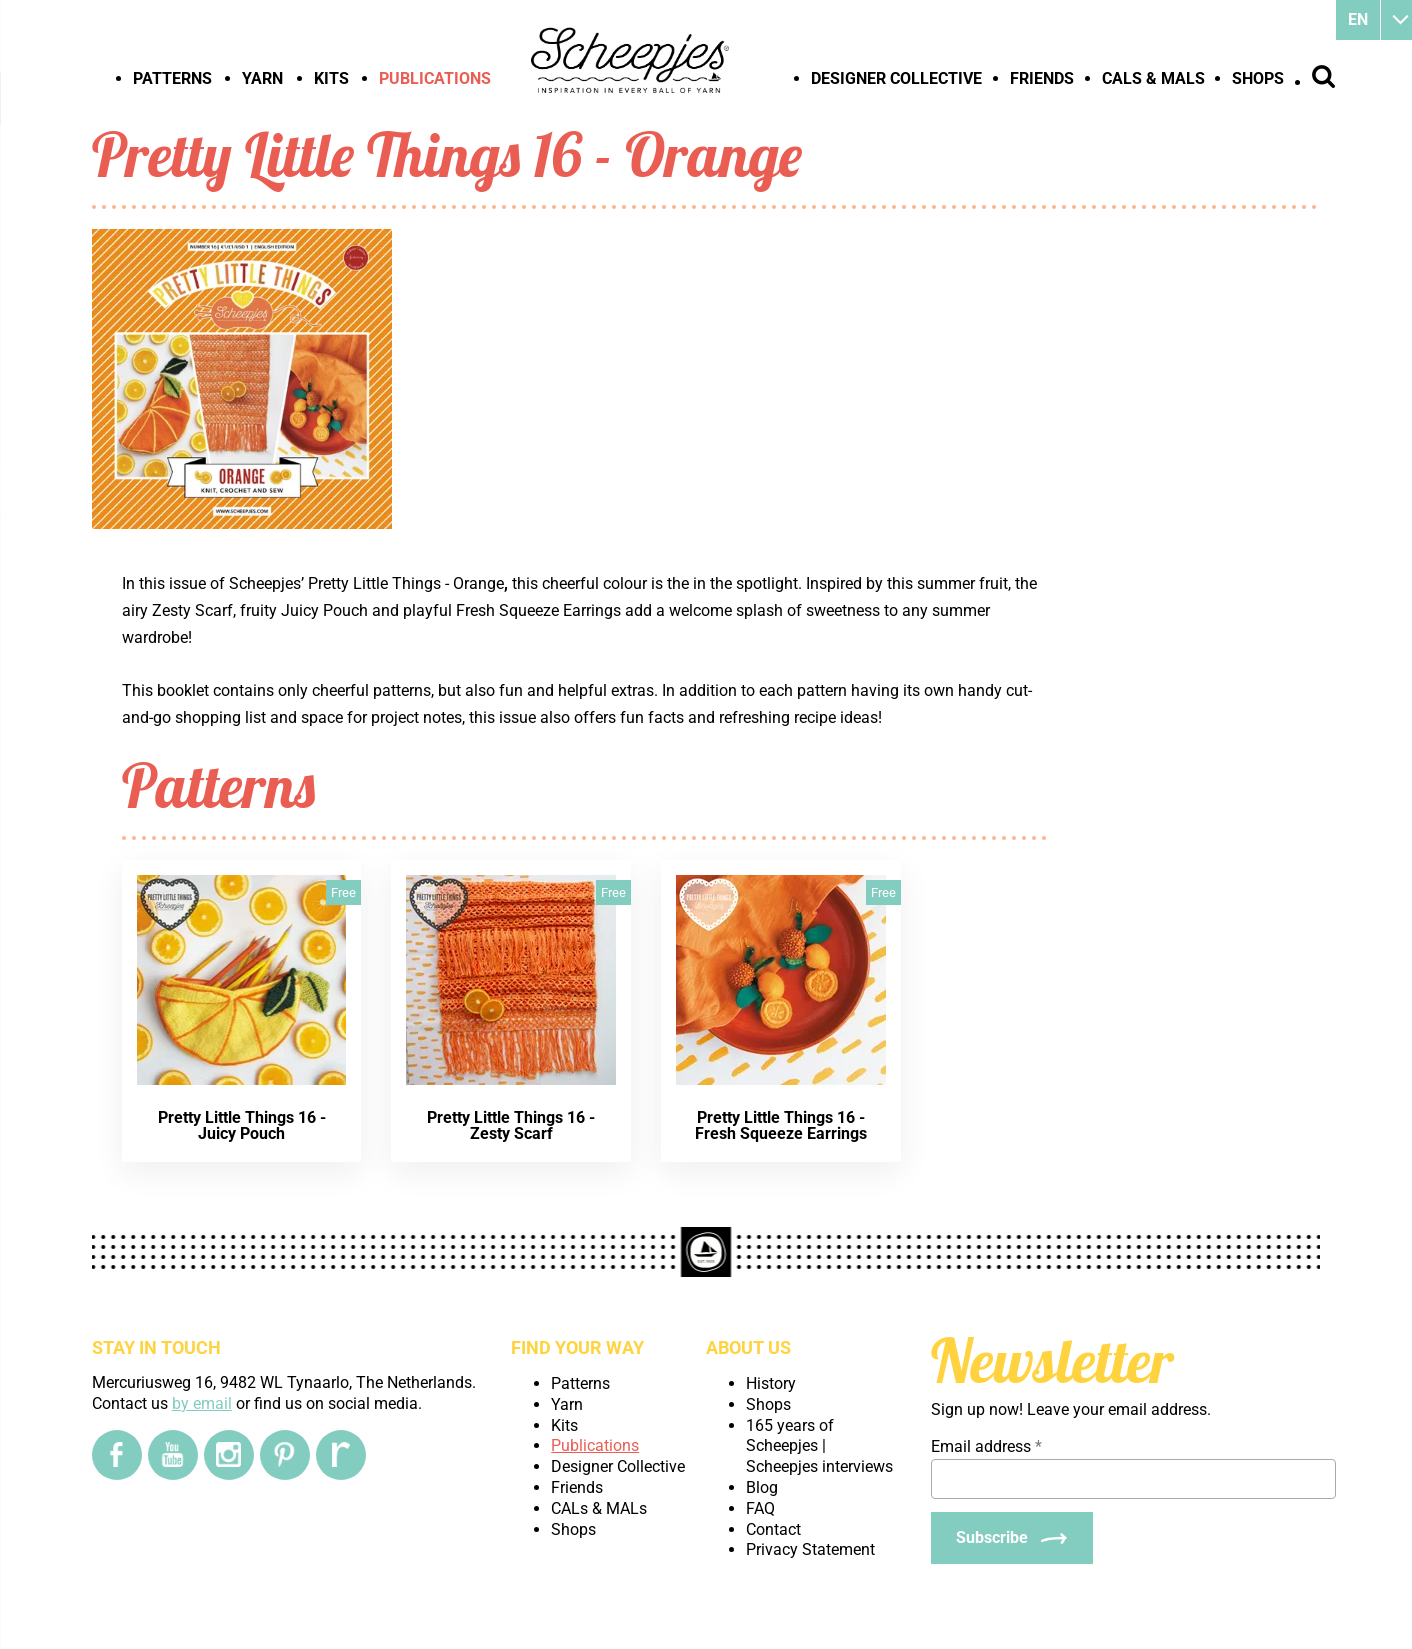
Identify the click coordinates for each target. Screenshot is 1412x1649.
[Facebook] (117, 1455)
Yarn (262, 78)
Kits (331, 78)
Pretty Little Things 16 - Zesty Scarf (511, 1125)
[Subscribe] (1012, 1538)
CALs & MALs (1153, 78)
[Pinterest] (285, 1455)
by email (202, 1403)
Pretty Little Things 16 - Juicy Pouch (242, 1125)
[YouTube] (173, 1455)
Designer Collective (896, 78)
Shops (1258, 78)
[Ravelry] (341, 1455)
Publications (435, 78)
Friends (1042, 78)
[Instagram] (229, 1455)
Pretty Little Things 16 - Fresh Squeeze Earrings (781, 1125)
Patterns (172, 78)
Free (343, 892)
